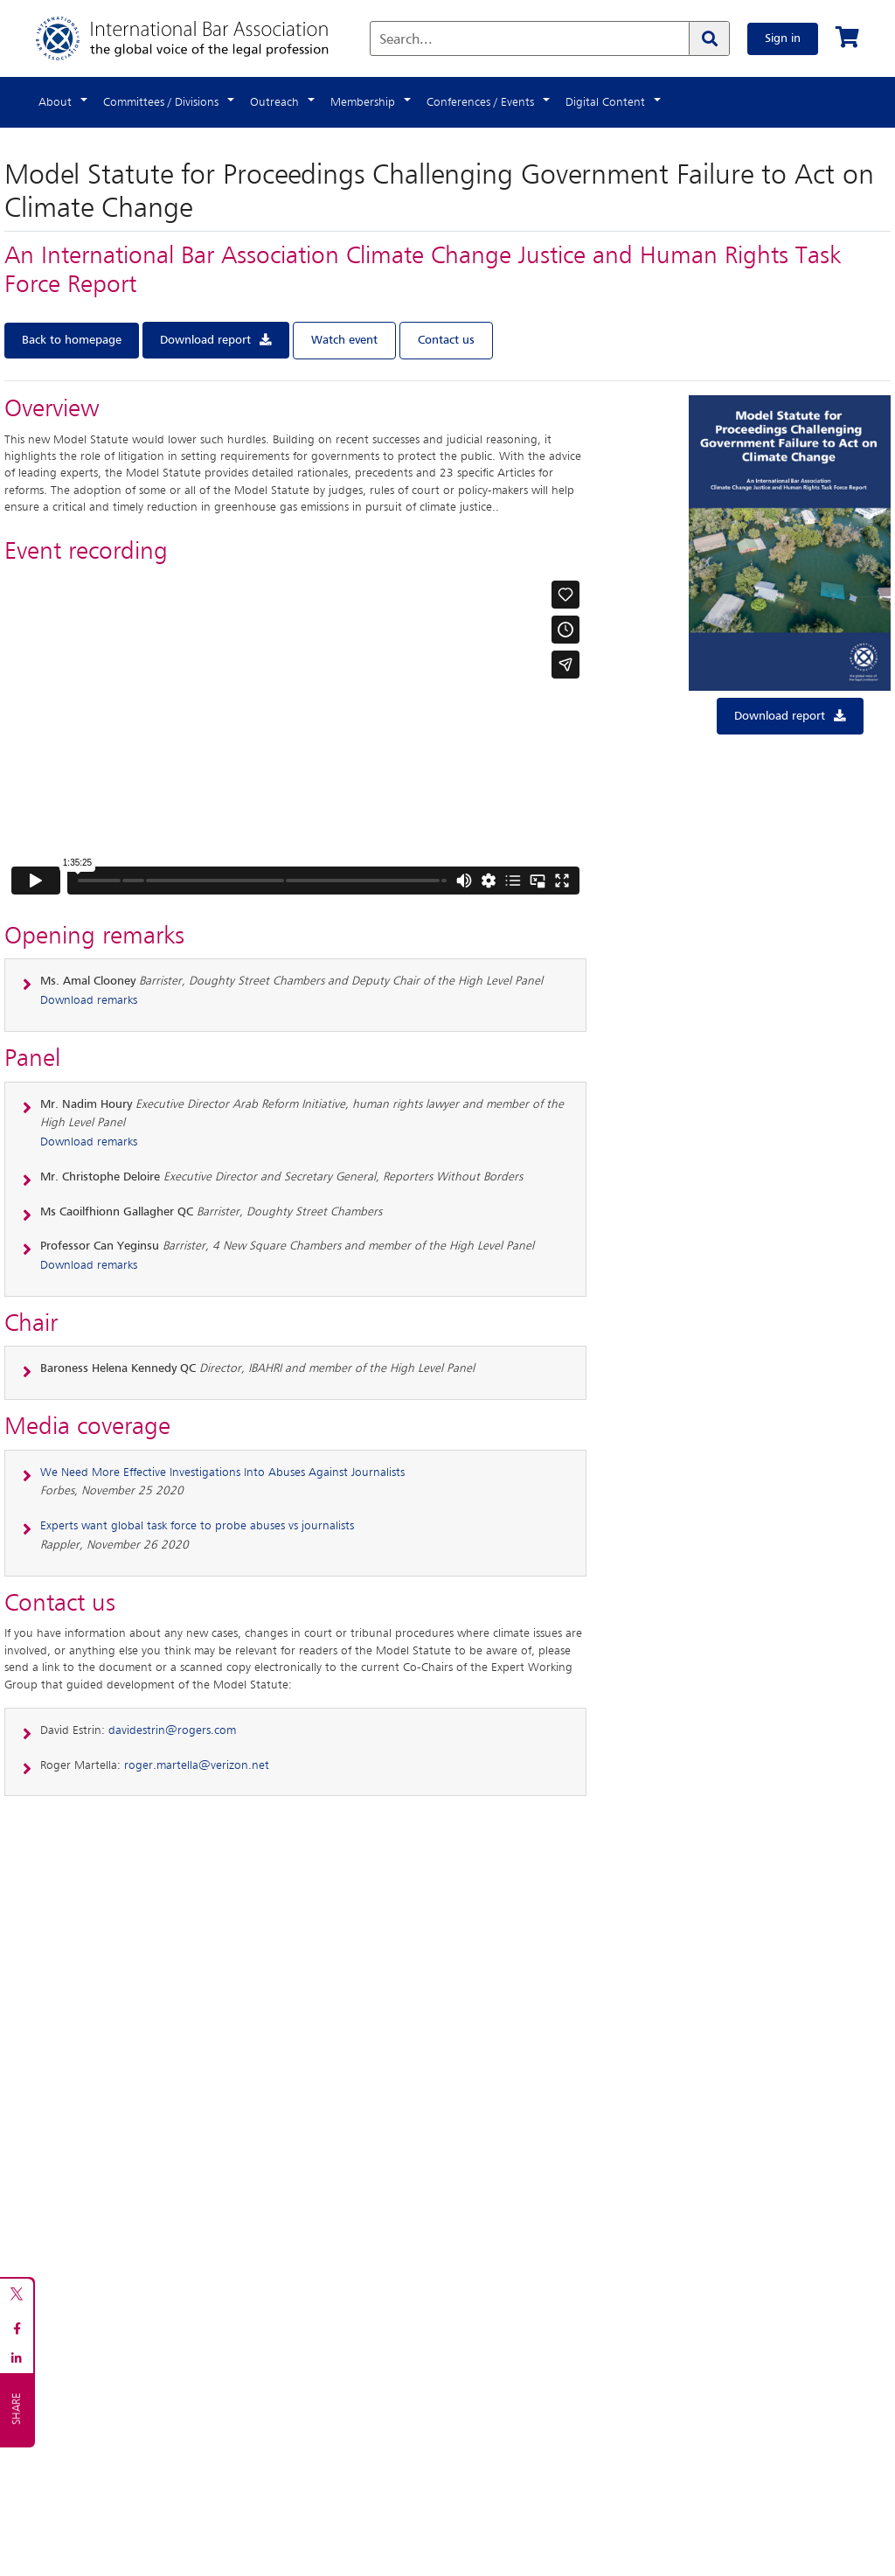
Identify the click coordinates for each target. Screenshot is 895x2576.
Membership (362, 102)
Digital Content (605, 102)
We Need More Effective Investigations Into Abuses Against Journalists (222, 1472)
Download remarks (88, 1000)
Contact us (446, 340)
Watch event (344, 340)
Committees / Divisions (161, 102)
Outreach (274, 102)
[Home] (200, 38)
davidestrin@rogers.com (172, 1730)
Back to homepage (71, 340)
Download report (205, 340)
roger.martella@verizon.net (196, 1765)
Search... (406, 40)
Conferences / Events (480, 102)
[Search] (709, 38)
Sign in (783, 38)
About (55, 102)
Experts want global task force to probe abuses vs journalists (197, 1526)
